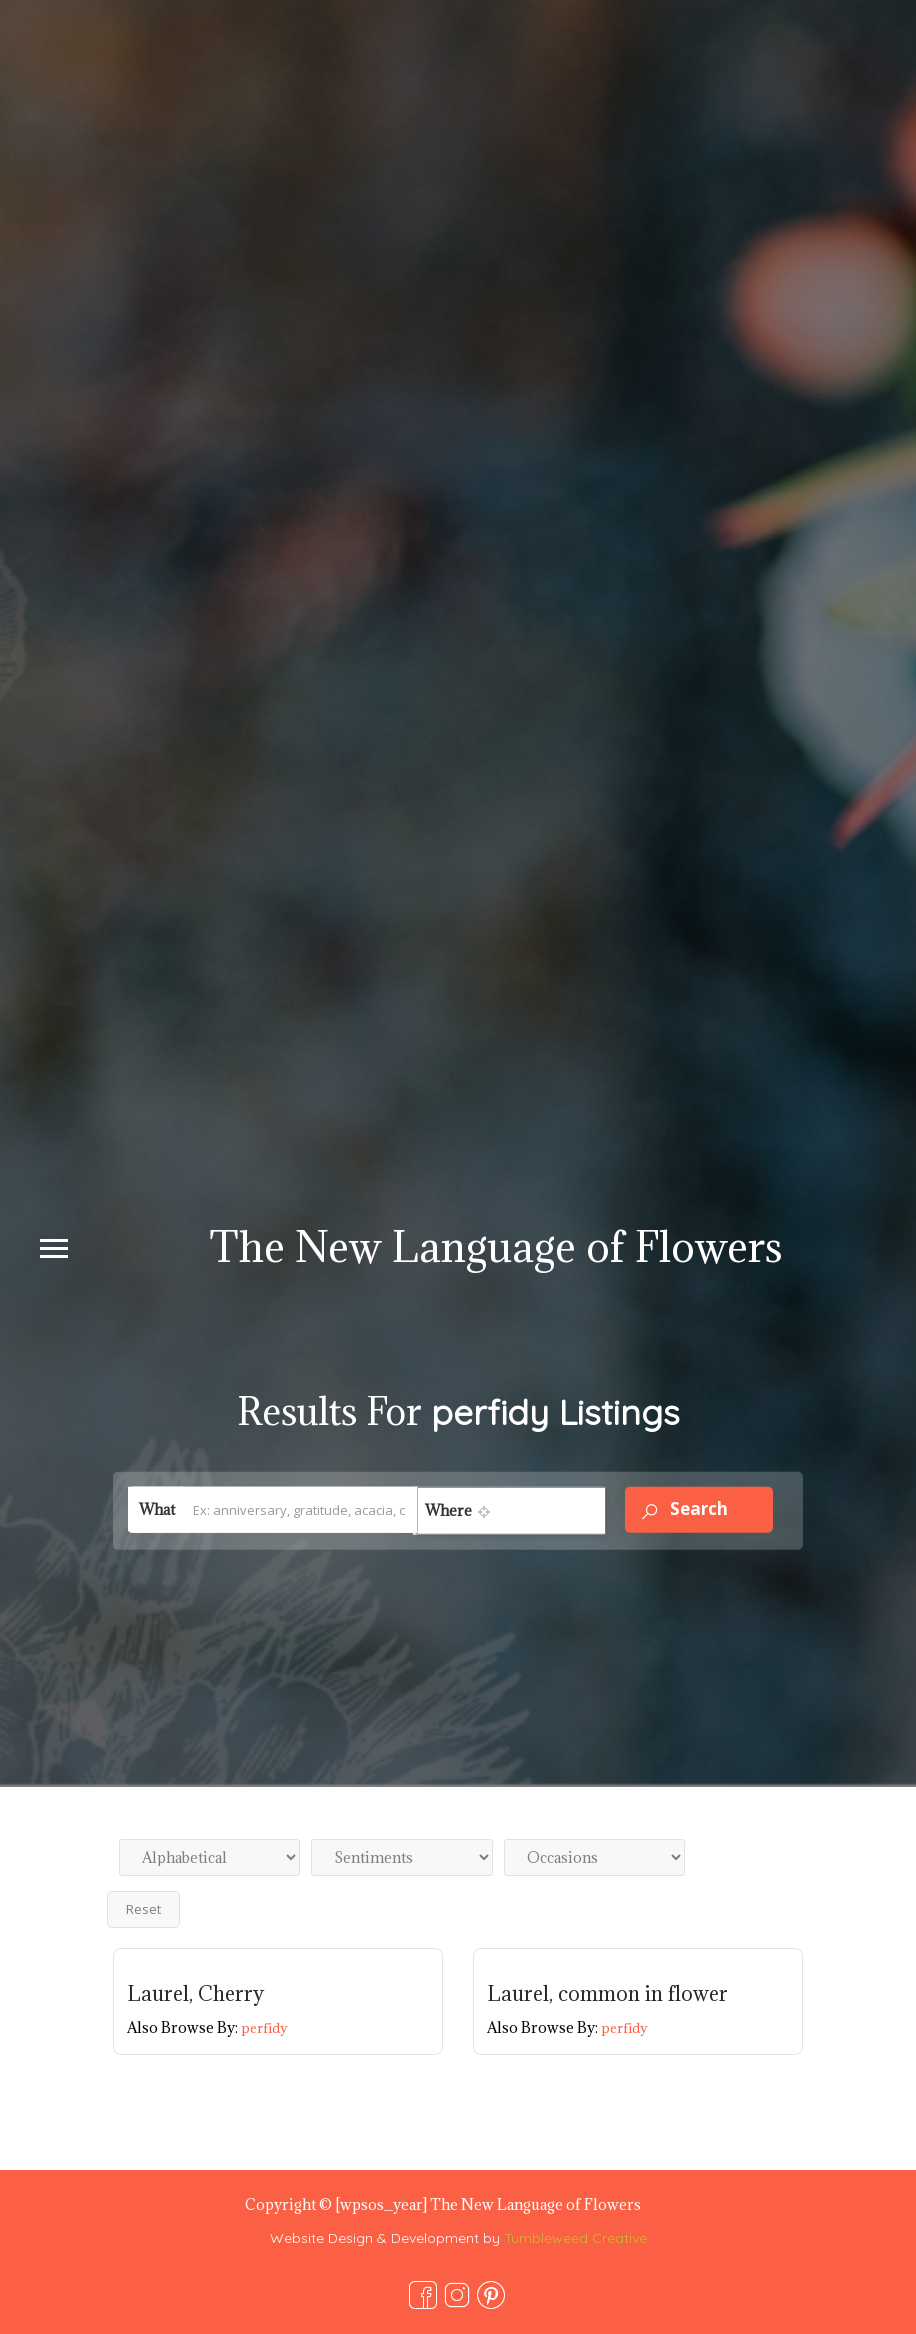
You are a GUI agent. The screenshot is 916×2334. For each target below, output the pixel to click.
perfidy (264, 2028)
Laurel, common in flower (607, 1994)
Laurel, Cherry (195, 1994)
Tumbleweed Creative (575, 2238)
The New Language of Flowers (496, 1246)
